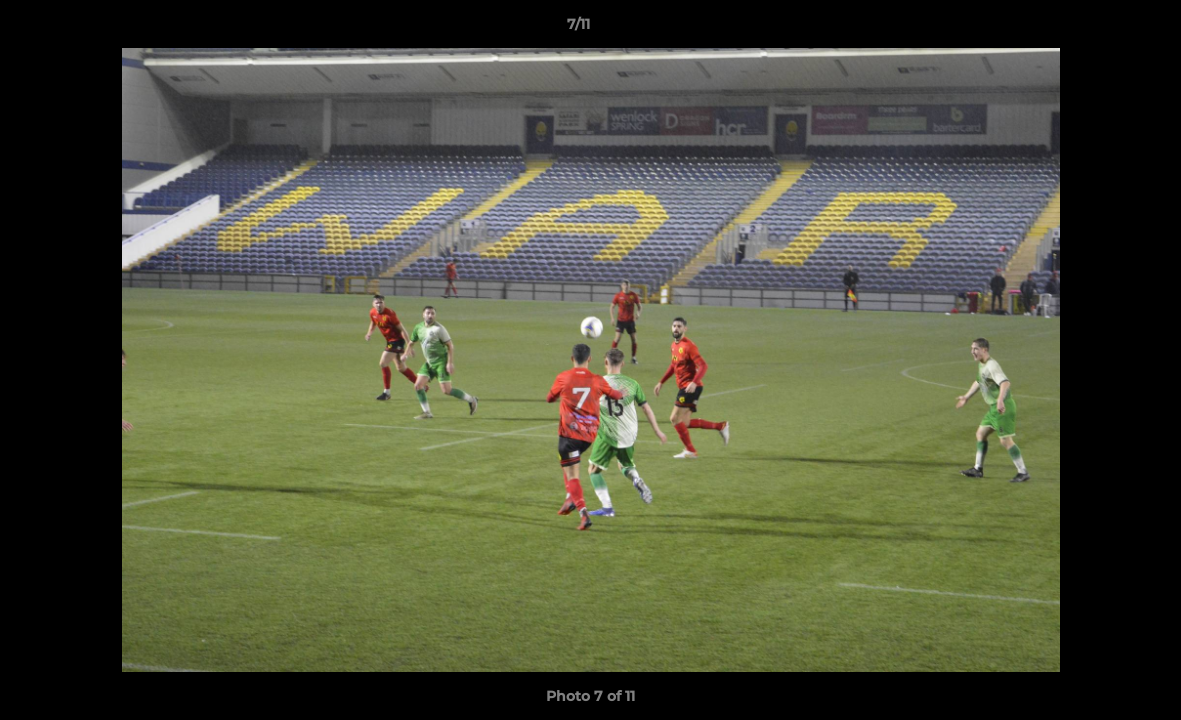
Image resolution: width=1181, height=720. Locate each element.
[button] (1097, 29)
